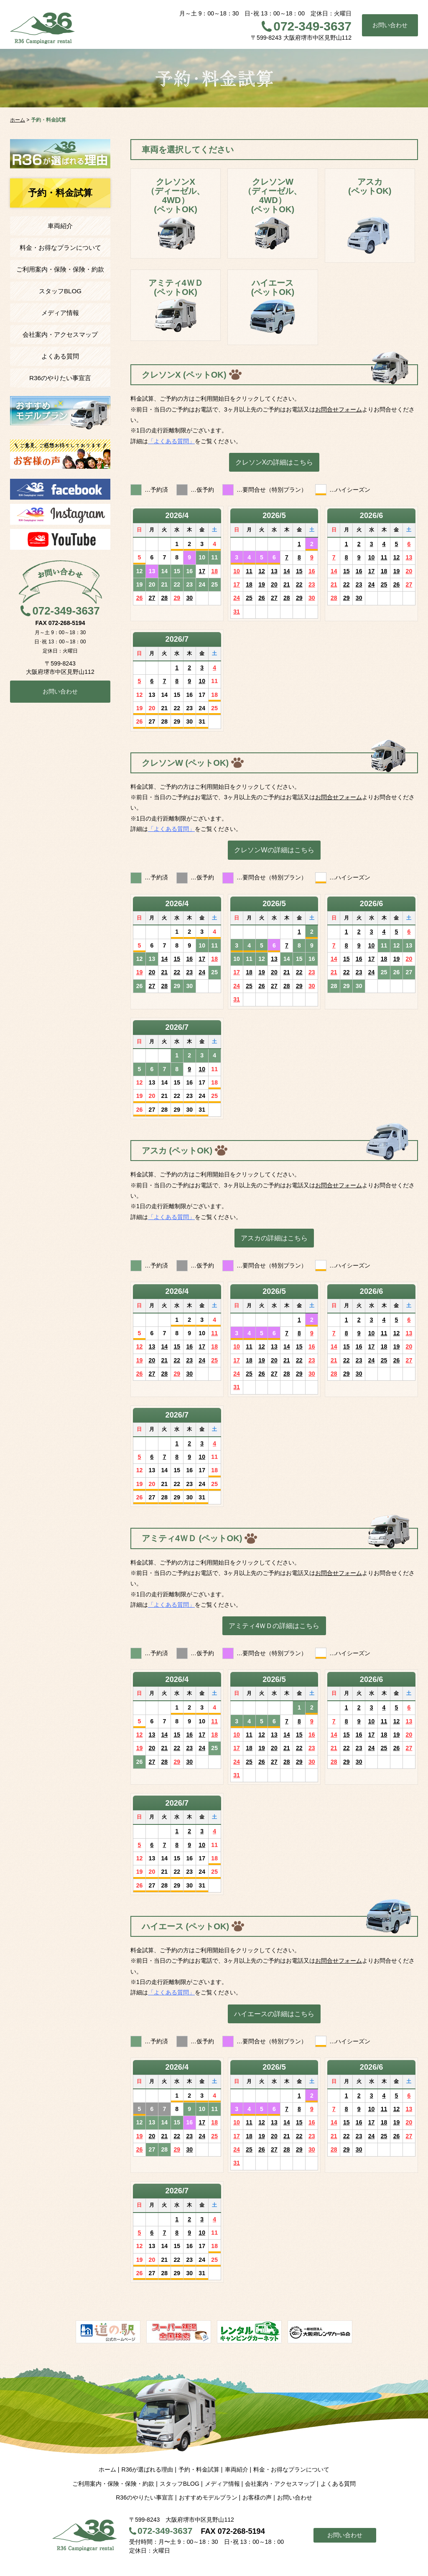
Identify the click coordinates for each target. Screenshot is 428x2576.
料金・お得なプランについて (60, 247)
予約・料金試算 (198, 2469)
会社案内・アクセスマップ (60, 334)
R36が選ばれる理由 (147, 2469)
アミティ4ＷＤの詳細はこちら (274, 1625)
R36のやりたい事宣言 (60, 377)
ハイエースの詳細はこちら (274, 2013)
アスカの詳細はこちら (274, 1238)
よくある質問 (60, 356)
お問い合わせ (390, 25)
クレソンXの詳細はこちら (274, 462)
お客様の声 (257, 2497)
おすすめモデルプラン (208, 2497)
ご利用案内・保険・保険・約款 (60, 269)
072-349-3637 (312, 26)
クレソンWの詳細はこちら (274, 850)
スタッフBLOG (60, 291)
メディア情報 (60, 312)
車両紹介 (60, 225)
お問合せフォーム (338, 409)
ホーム (107, 2469)
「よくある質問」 (171, 441)
